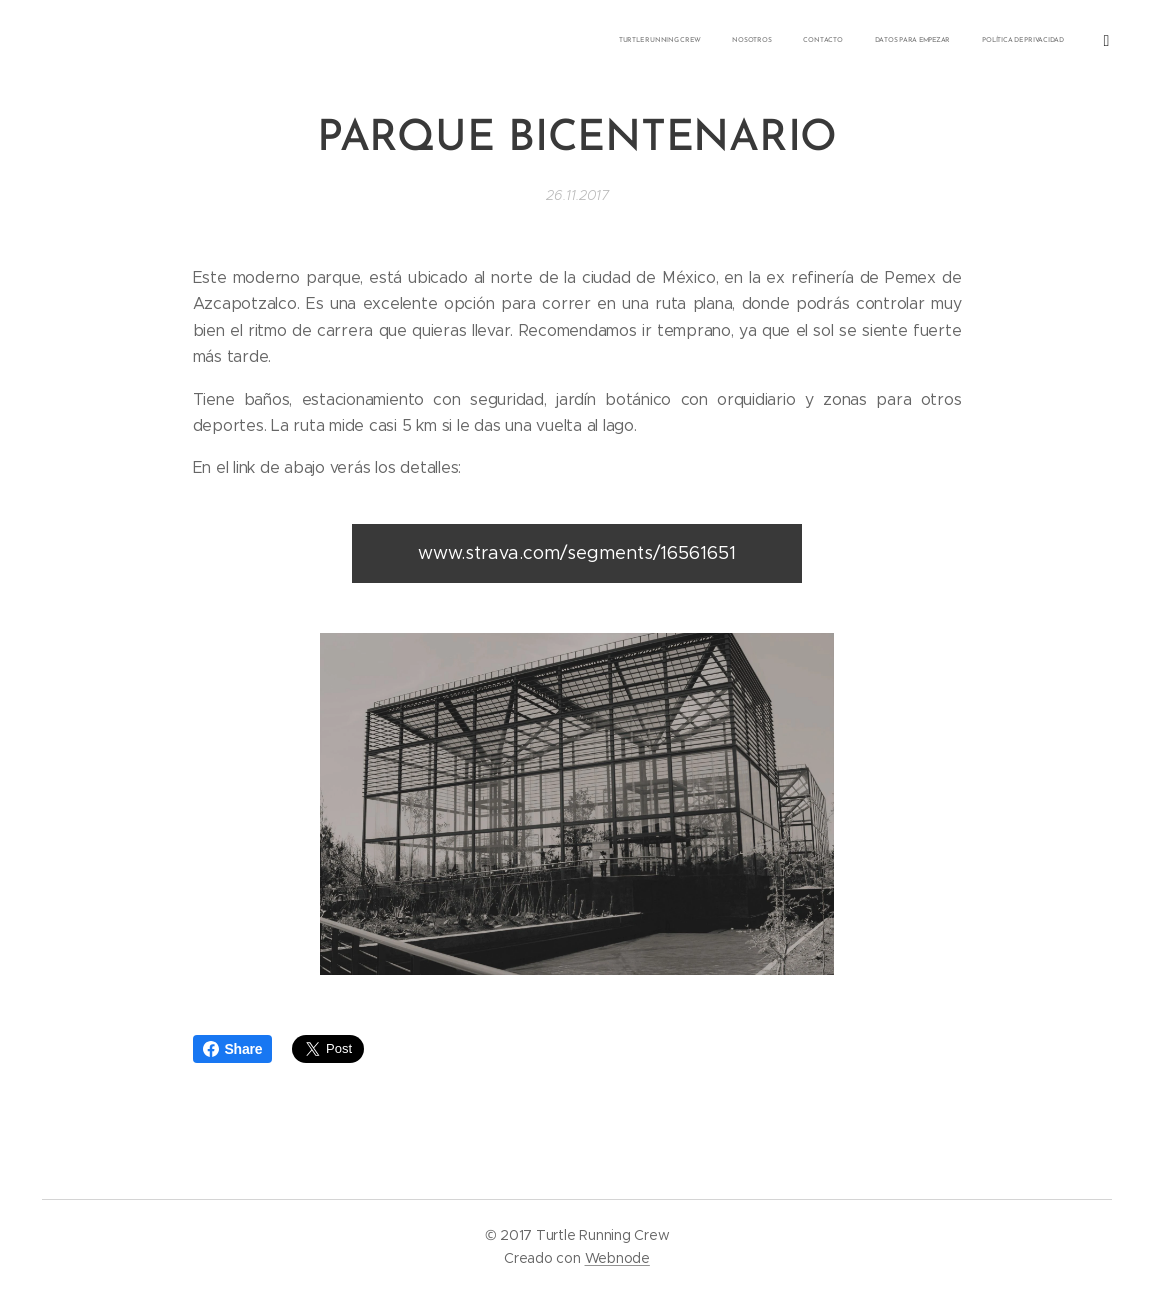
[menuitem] (932, 41)
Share (233, 1049)
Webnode (617, 1258)
